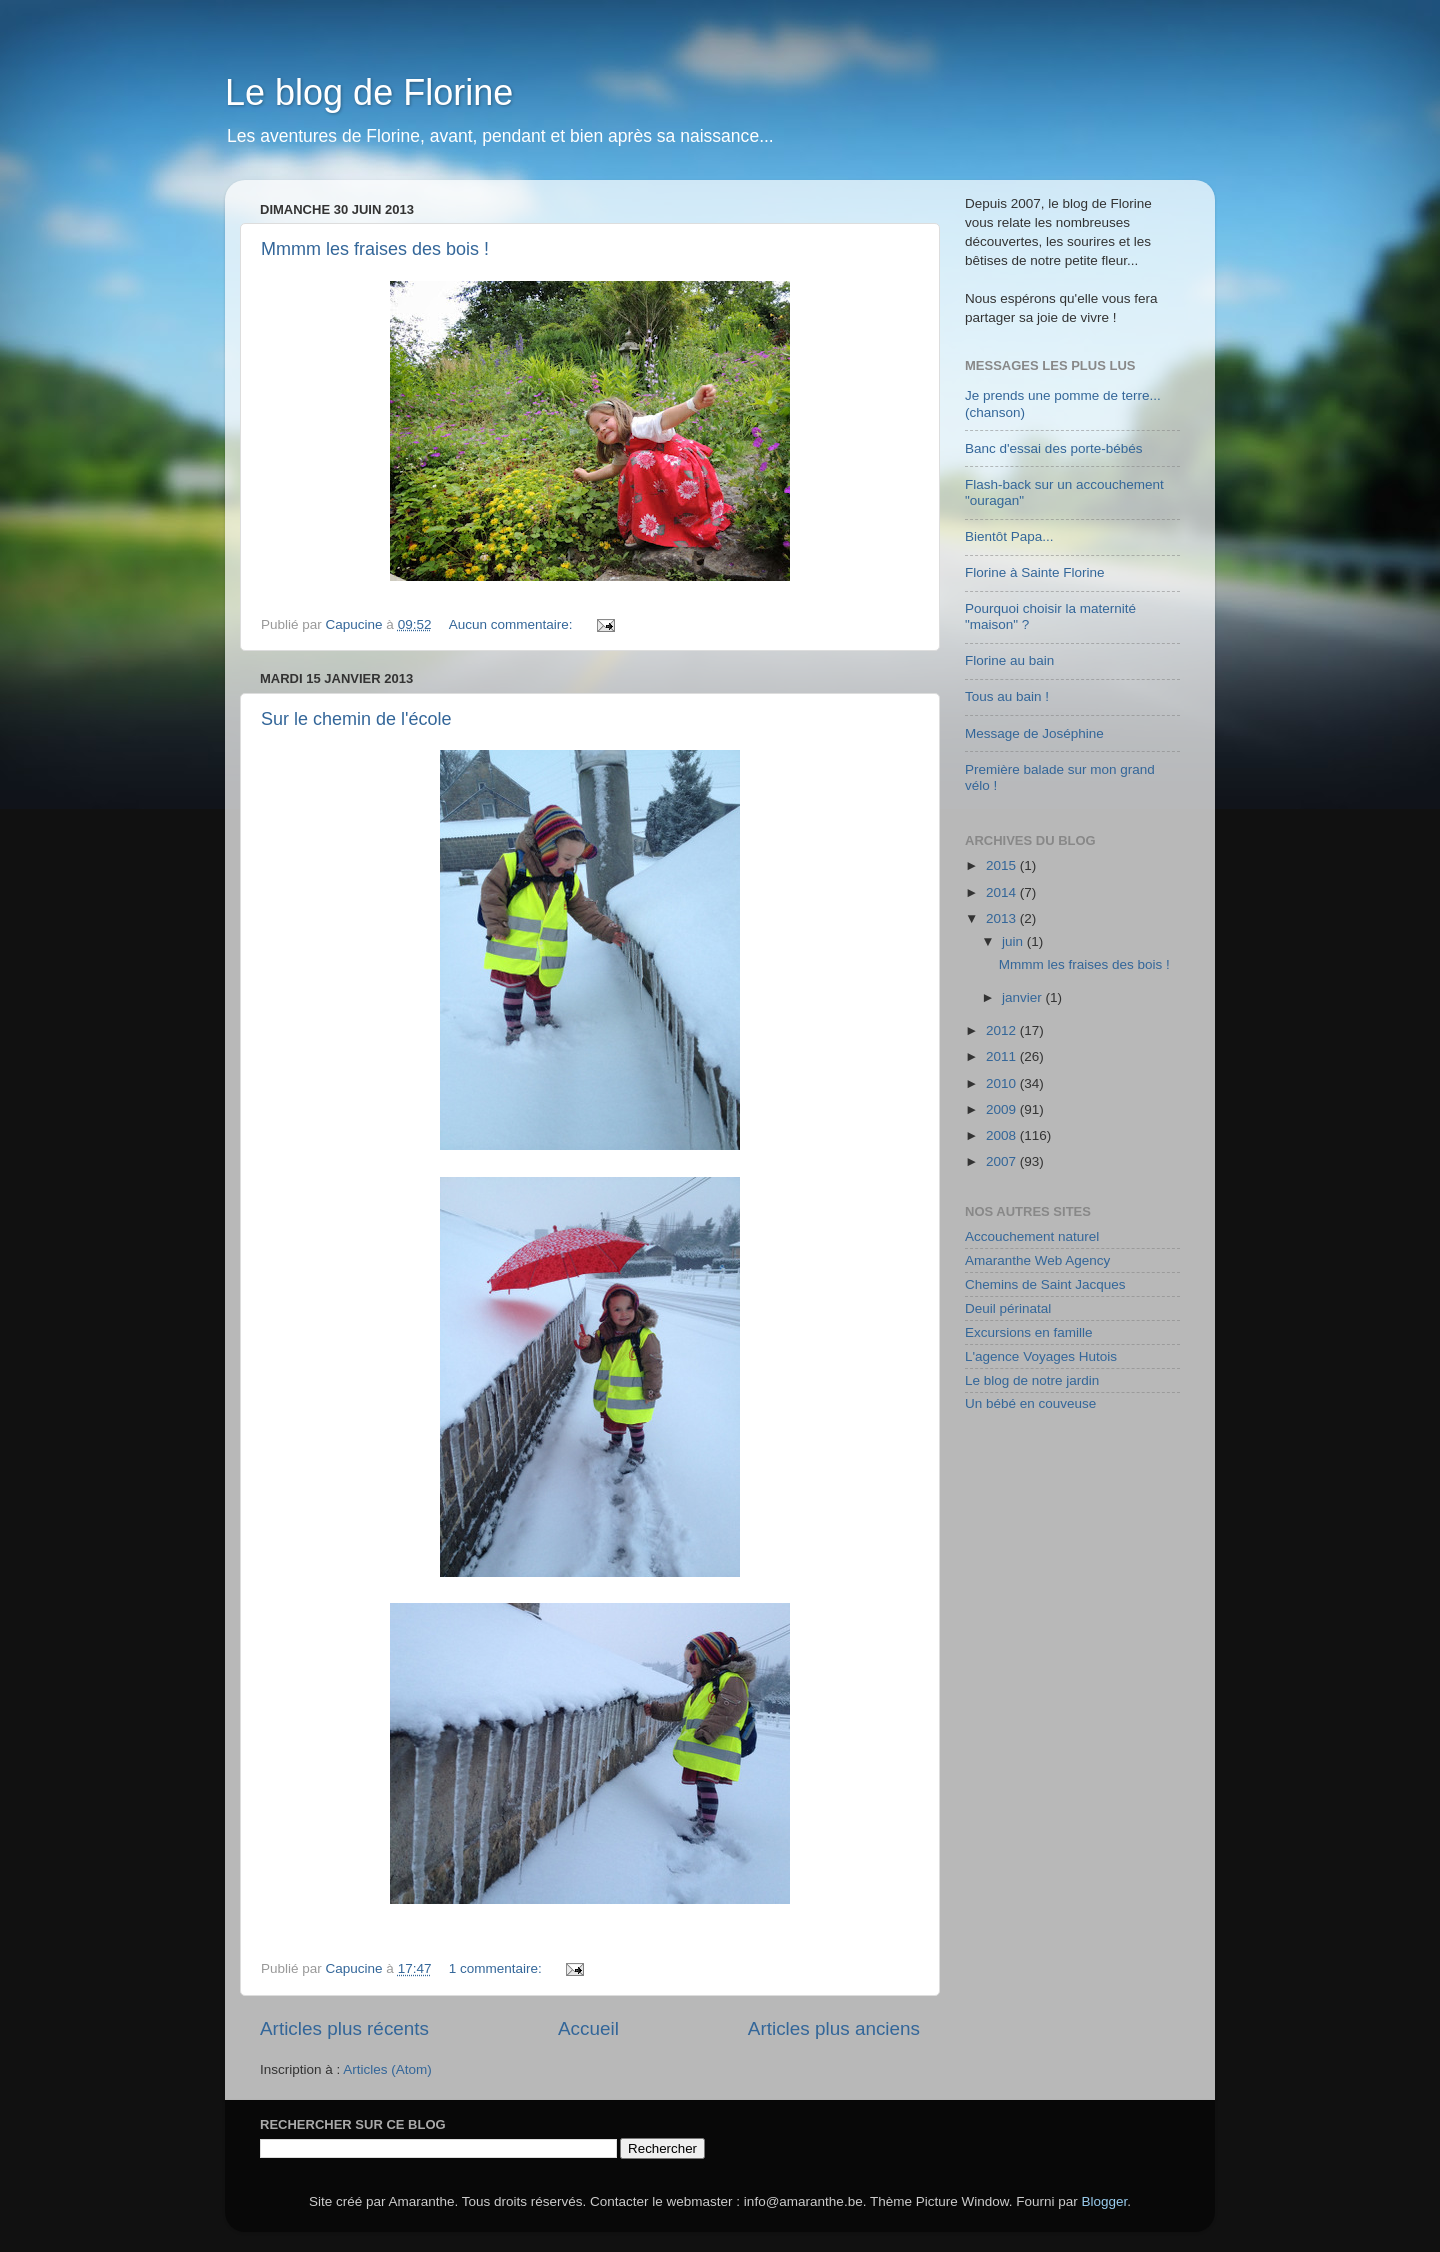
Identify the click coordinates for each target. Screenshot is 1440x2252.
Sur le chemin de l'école (356, 719)
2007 (1003, 1161)
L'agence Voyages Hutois (1041, 1356)
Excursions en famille (1029, 1332)
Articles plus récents (344, 2028)
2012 (1003, 1030)
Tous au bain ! (1007, 696)
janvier (1024, 997)
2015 (1003, 865)
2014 (1003, 892)
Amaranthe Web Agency (1037, 1260)
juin (1014, 941)
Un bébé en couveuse (1030, 1403)
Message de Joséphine (1034, 733)
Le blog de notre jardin (1032, 1380)
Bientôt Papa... (1009, 536)
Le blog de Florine (369, 92)
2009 (1003, 1109)
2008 (1003, 1135)
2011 (1003, 1056)
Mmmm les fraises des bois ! (375, 249)
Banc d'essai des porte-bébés (1053, 448)
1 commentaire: (497, 1968)
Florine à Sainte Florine (1035, 572)
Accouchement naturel (1032, 1236)
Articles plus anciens (834, 2028)
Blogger (1105, 2201)
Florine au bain (1009, 660)
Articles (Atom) (387, 2069)
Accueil (588, 2028)
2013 (1003, 918)
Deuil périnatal (1008, 1308)
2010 (1003, 1083)
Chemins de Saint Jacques (1045, 1284)
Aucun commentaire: (513, 624)
